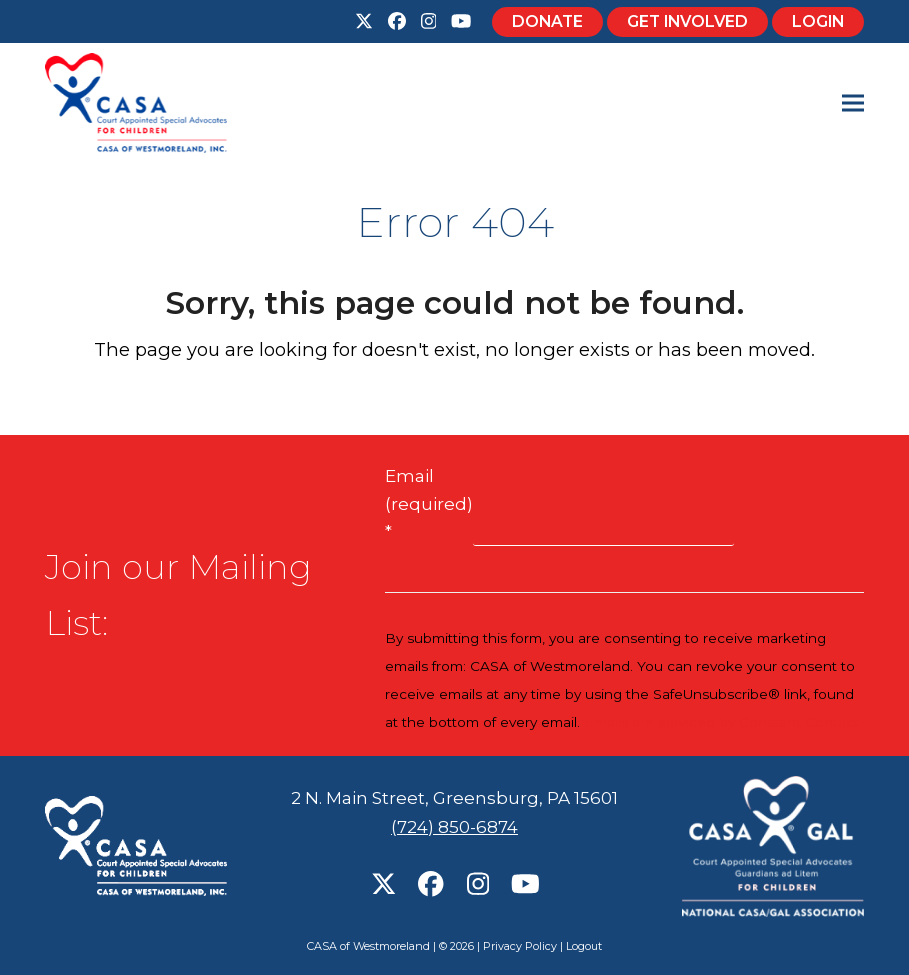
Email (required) (429, 504)
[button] (853, 103)
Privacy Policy (520, 946)
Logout (584, 946)
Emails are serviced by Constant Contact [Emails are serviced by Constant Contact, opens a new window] (721, 722)
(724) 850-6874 (454, 827)
